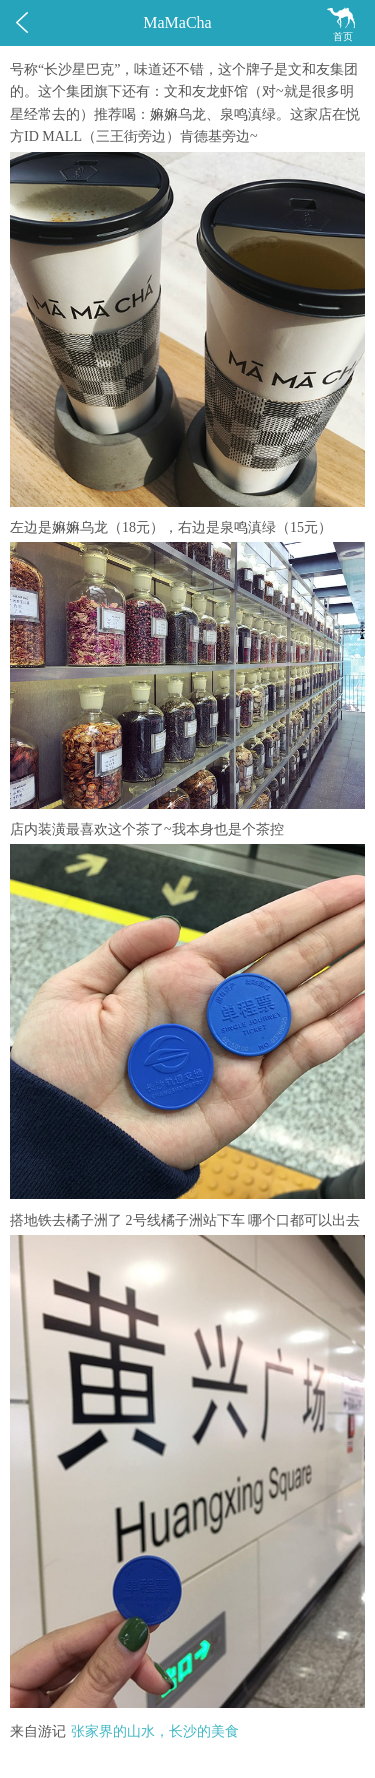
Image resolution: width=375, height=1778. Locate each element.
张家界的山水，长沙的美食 (155, 1731)
